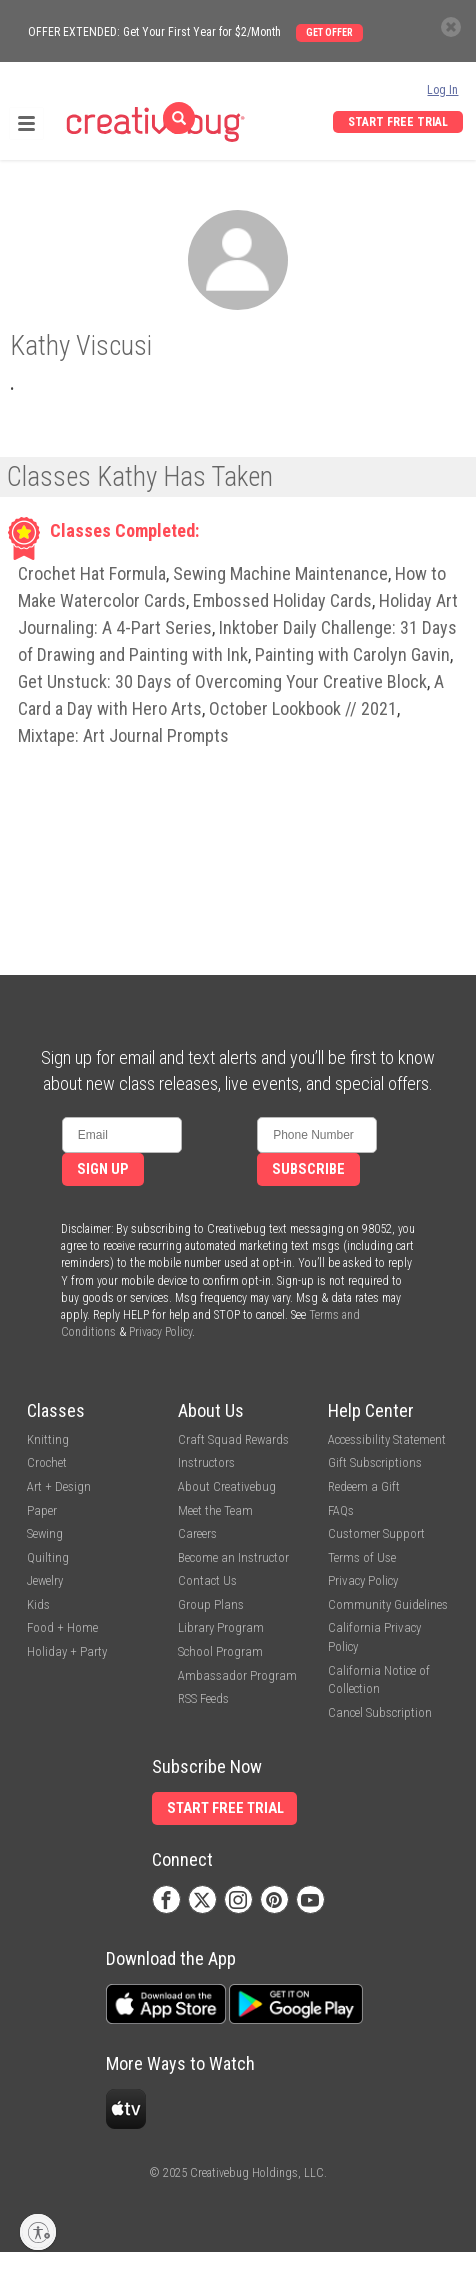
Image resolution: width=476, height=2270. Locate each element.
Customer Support (376, 1533)
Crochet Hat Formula (92, 573)
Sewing (45, 1533)
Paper (42, 1510)
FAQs (341, 1510)
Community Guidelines (388, 1604)
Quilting (48, 1557)
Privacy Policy (160, 1332)
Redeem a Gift (364, 1486)
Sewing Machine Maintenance (280, 573)
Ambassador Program (237, 1675)
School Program (220, 1651)
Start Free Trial (398, 122)
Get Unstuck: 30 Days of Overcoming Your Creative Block (222, 681)
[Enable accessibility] (38, 2232)
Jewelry (45, 1580)
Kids (38, 1604)
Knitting (48, 1439)
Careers (197, 1533)
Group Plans (211, 1604)
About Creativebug (227, 1486)
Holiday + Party (67, 1651)
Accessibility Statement (387, 1439)
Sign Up (103, 1169)
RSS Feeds (203, 1698)
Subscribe (308, 1169)
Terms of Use (362, 1557)
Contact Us (207, 1580)
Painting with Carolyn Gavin (352, 654)
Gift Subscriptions (375, 1462)
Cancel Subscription (380, 1712)
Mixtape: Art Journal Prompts (123, 735)
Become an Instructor (233, 1557)
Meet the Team (215, 1510)
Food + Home (62, 1627)
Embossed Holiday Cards (282, 600)
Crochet (47, 1462)
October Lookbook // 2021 (303, 708)
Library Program (221, 1627)
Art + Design (59, 1486)
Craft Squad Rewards (233, 1439)
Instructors (206, 1462)
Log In (442, 90)
